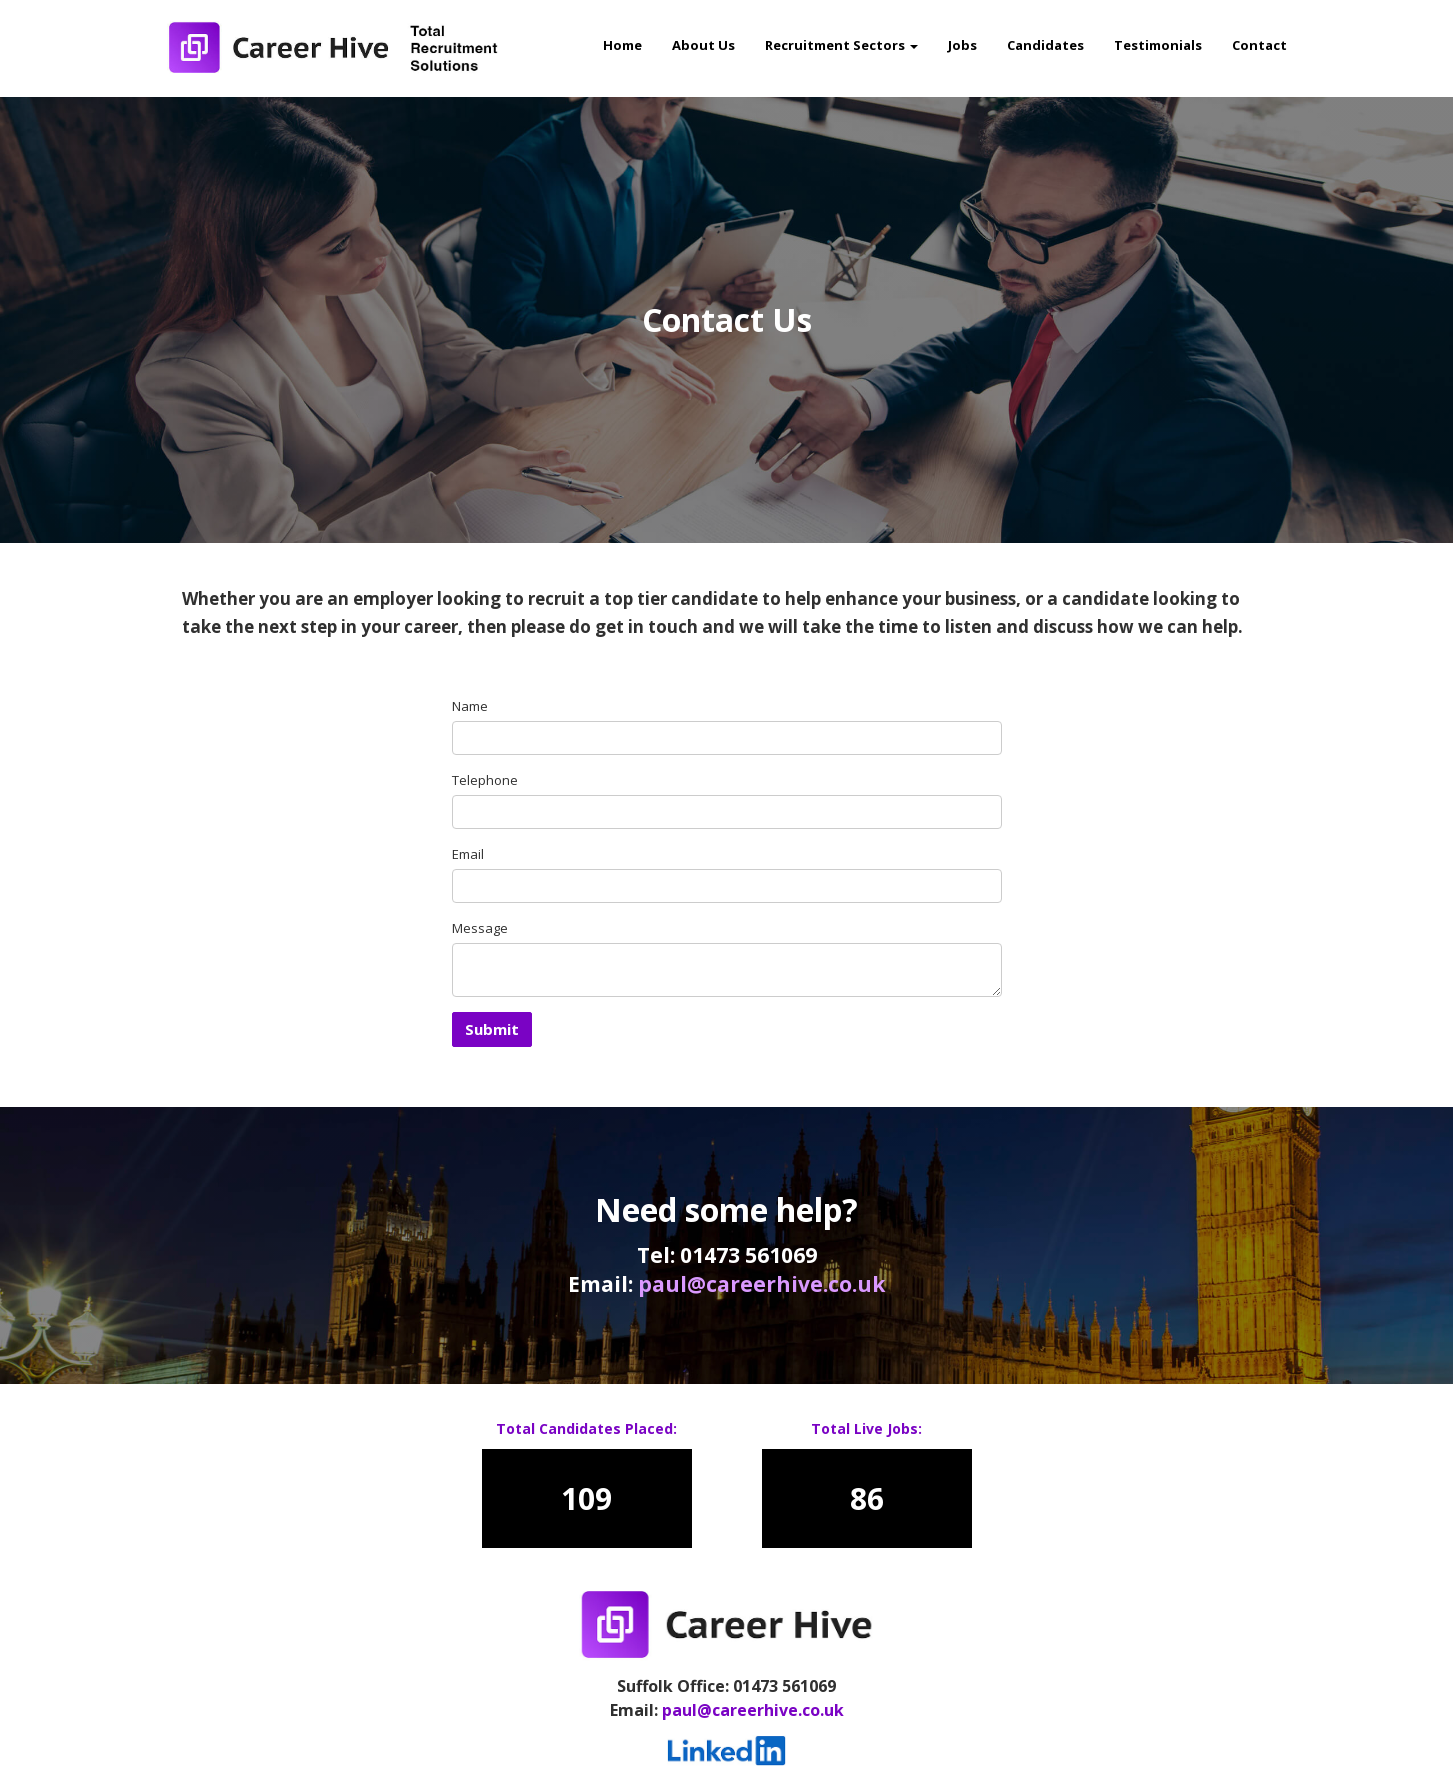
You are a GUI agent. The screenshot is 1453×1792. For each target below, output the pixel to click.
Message (480, 928)
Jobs (962, 45)
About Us (703, 45)
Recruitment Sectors (841, 45)
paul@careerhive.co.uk (761, 1284)
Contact (1259, 45)
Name (470, 706)
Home (622, 45)
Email (468, 854)
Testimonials (1158, 45)
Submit (492, 1029)
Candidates (1045, 45)
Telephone (485, 780)
